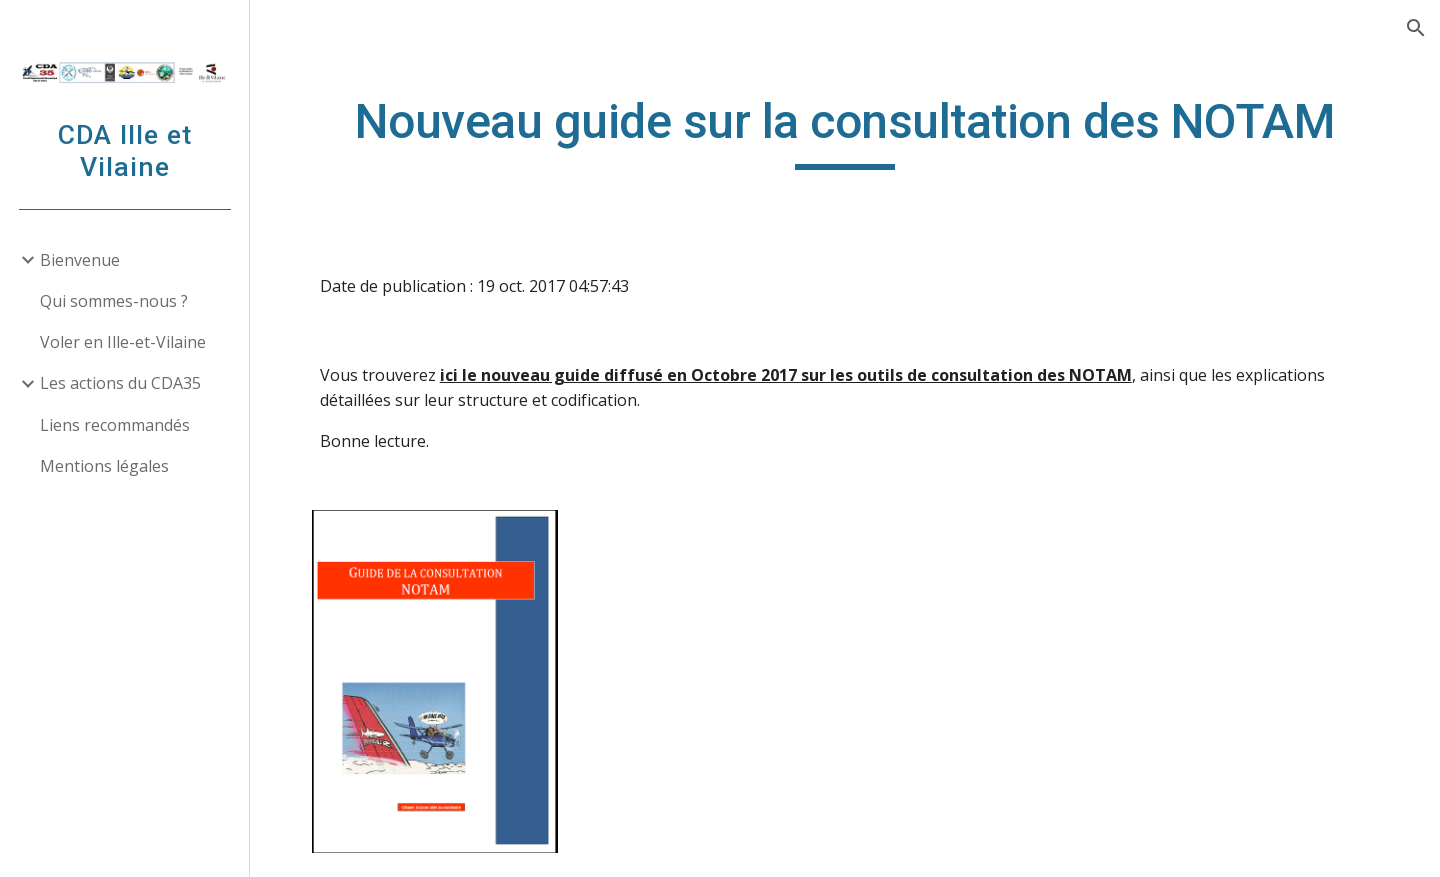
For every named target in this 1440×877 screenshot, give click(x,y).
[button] (1416, 28)
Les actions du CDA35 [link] (120, 383)
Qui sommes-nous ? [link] (114, 301)
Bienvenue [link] (80, 260)
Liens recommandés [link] (115, 425)
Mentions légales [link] (104, 466)
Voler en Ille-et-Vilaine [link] (123, 342)
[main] (845, 131)
